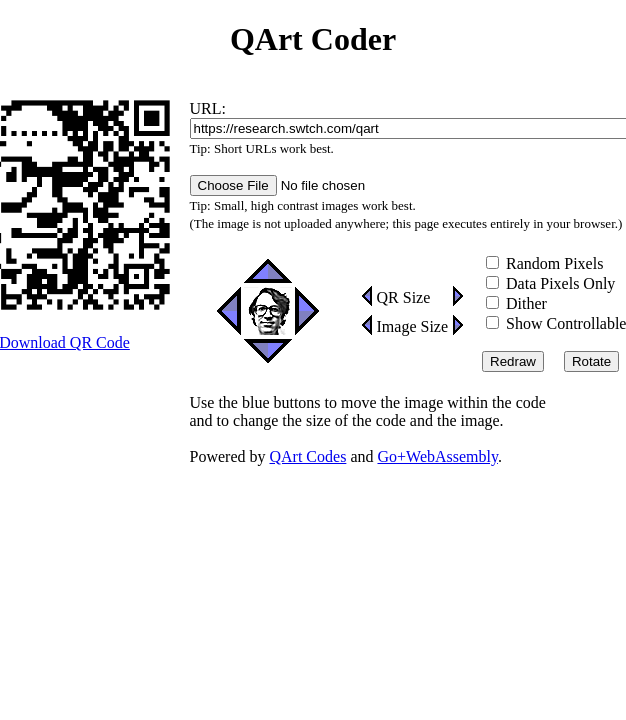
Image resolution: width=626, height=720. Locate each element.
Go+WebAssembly (437, 456)
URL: (208, 108)
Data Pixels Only (550, 283)
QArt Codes (307, 456)
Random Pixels (544, 263)
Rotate (591, 361)
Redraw (513, 361)
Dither (516, 303)
